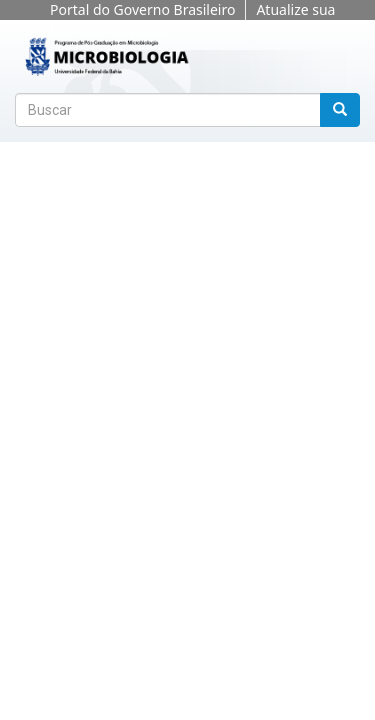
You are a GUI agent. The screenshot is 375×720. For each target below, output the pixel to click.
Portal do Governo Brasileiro (142, 9)
